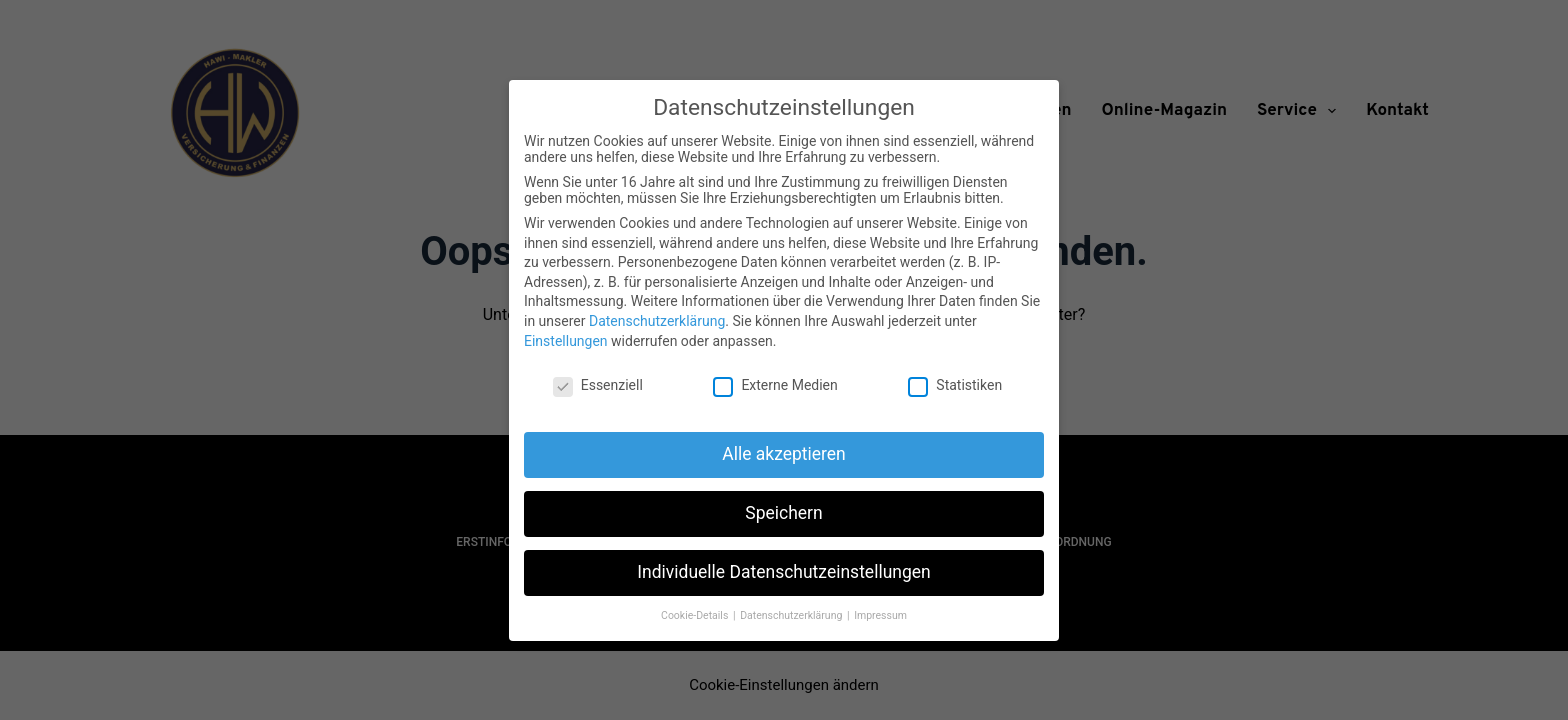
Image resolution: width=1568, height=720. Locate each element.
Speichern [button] (783, 513)
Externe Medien (775, 385)
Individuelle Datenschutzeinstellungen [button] (783, 572)
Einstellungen (566, 341)
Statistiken (955, 385)
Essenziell (598, 385)
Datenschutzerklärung (657, 321)
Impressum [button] (880, 615)
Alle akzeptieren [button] (784, 454)
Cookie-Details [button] (696, 615)
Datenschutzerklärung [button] (792, 615)
